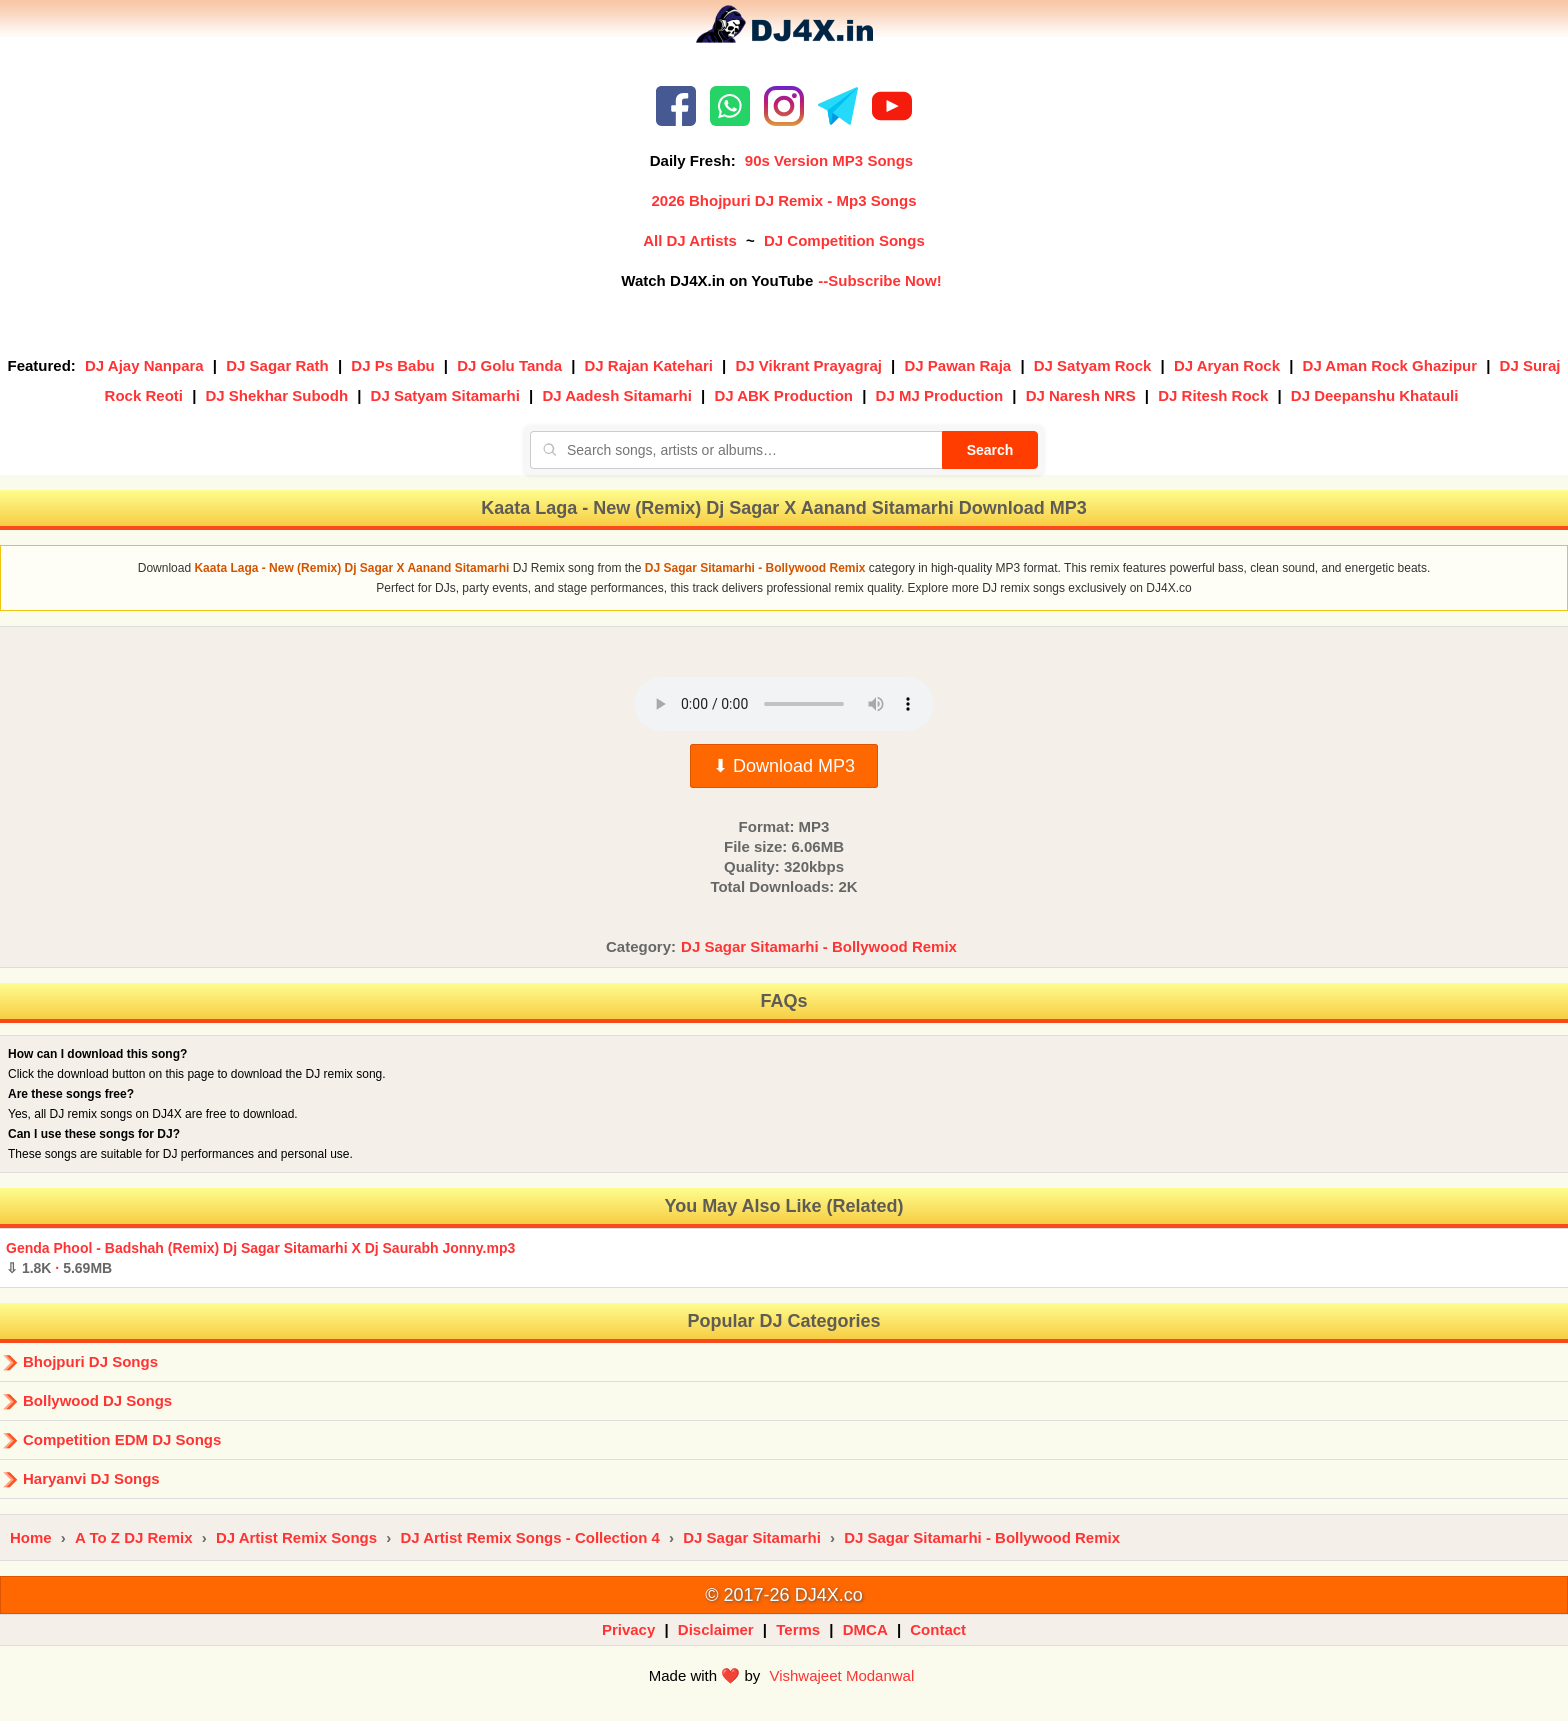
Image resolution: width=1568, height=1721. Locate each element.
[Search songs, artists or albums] (736, 450)
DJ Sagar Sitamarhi (752, 1537)
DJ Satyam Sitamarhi (445, 395)
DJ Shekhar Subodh (277, 395)
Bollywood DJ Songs (97, 1400)
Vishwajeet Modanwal (841, 1675)
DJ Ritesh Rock (1213, 395)
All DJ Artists (690, 240)
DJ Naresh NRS (1081, 395)
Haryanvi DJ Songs (91, 1478)
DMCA (865, 1629)
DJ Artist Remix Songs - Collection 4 (530, 1537)
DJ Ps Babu (392, 365)
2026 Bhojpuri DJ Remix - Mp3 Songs (783, 200)
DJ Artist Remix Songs (296, 1537)
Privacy (628, 1629)
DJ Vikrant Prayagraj (808, 365)
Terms (798, 1629)
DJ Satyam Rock (1093, 365)
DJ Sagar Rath (277, 365)
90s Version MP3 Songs (829, 160)
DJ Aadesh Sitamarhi (617, 395)
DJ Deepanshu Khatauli (1375, 395)
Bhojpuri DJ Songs (90, 1361)
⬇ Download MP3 (784, 766)
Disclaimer (716, 1629)
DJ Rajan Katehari (649, 365)
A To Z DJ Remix (134, 1537)
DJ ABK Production (783, 395)
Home (31, 1537)
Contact (938, 1629)
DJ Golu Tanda (509, 365)
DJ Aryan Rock (1227, 365)
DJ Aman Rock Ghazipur (1390, 365)
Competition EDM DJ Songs (122, 1439)
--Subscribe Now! (879, 280)
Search (990, 450)
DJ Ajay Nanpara (144, 365)
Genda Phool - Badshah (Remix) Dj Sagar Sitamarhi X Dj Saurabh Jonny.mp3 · (260, 1258)
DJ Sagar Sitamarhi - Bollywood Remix (819, 946)
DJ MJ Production (940, 395)
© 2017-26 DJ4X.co (783, 1595)
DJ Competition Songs (844, 240)
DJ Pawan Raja (958, 365)
